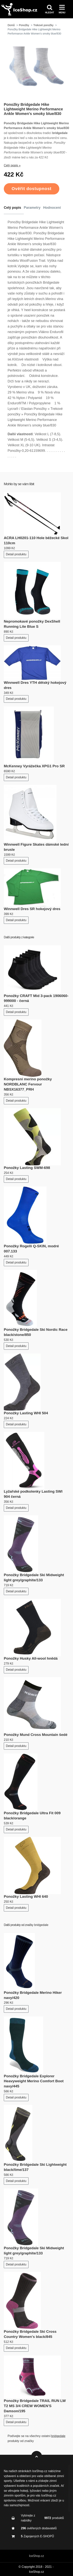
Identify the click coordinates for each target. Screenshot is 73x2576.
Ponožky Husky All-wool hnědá (31, 1658)
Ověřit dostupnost (32, 188)
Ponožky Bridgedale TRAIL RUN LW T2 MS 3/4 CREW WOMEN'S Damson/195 (35, 2406)
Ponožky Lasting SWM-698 (27, 1168)
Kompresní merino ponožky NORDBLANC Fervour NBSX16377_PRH (28, 1084)
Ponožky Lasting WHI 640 (26, 1896)
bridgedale (41, 1925)
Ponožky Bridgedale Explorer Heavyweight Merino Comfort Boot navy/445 (33, 2081)
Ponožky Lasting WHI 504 (26, 1413)
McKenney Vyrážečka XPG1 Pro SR (34, 766)
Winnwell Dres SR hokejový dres (32, 909)
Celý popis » (12, 165)
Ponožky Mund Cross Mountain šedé (35, 1735)
